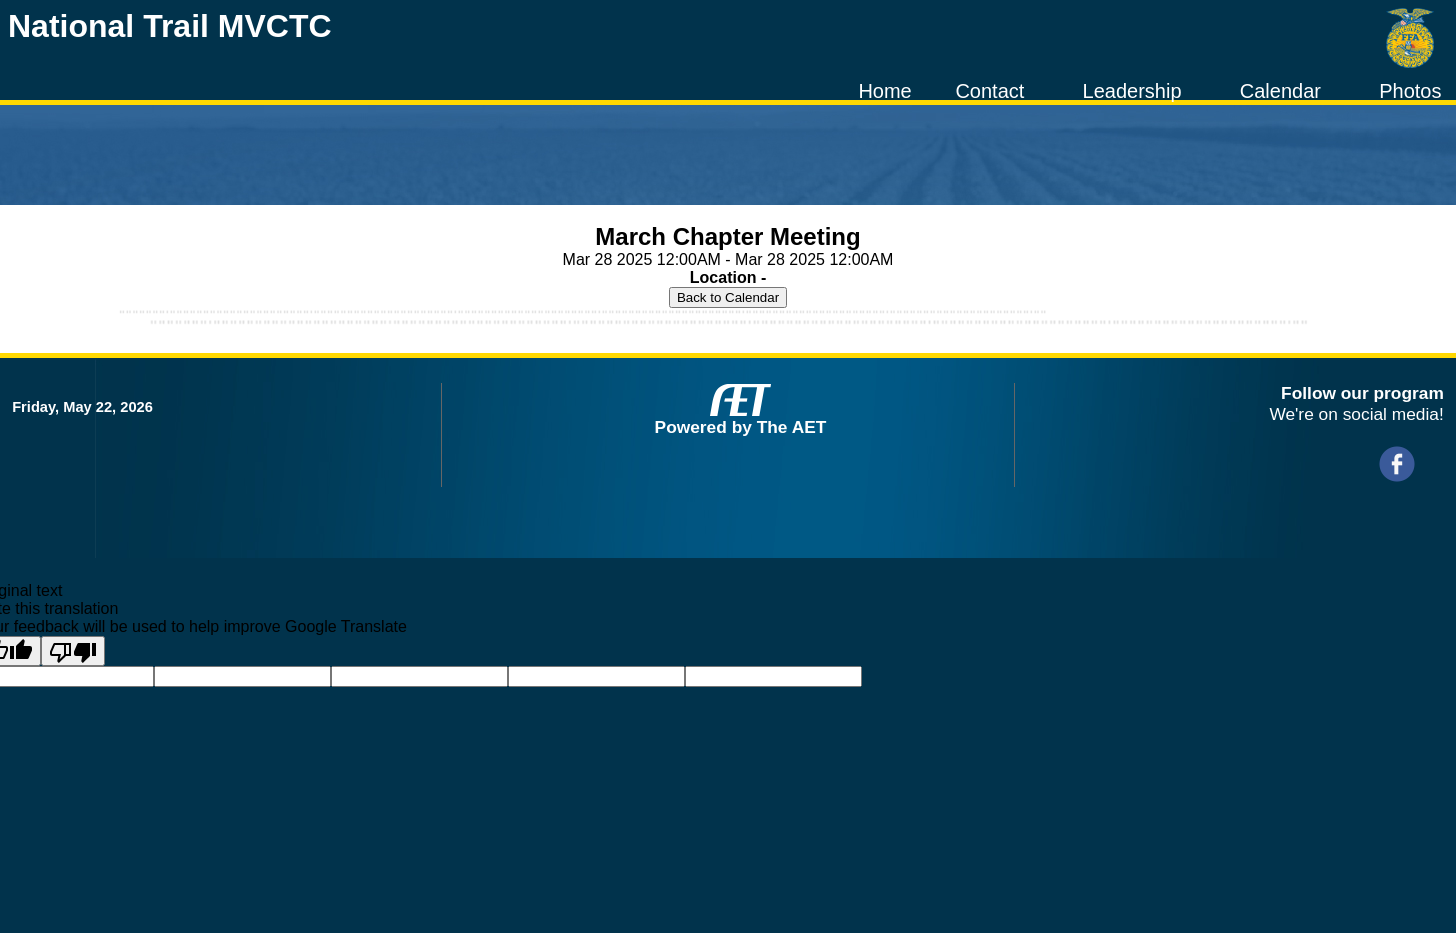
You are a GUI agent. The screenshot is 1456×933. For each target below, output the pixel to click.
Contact (989, 91)
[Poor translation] (73, 651)
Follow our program (1362, 393)
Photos (1410, 91)
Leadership (1132, 91)
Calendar (1280, 91)
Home (884, 91)
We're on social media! (1356, 414)
